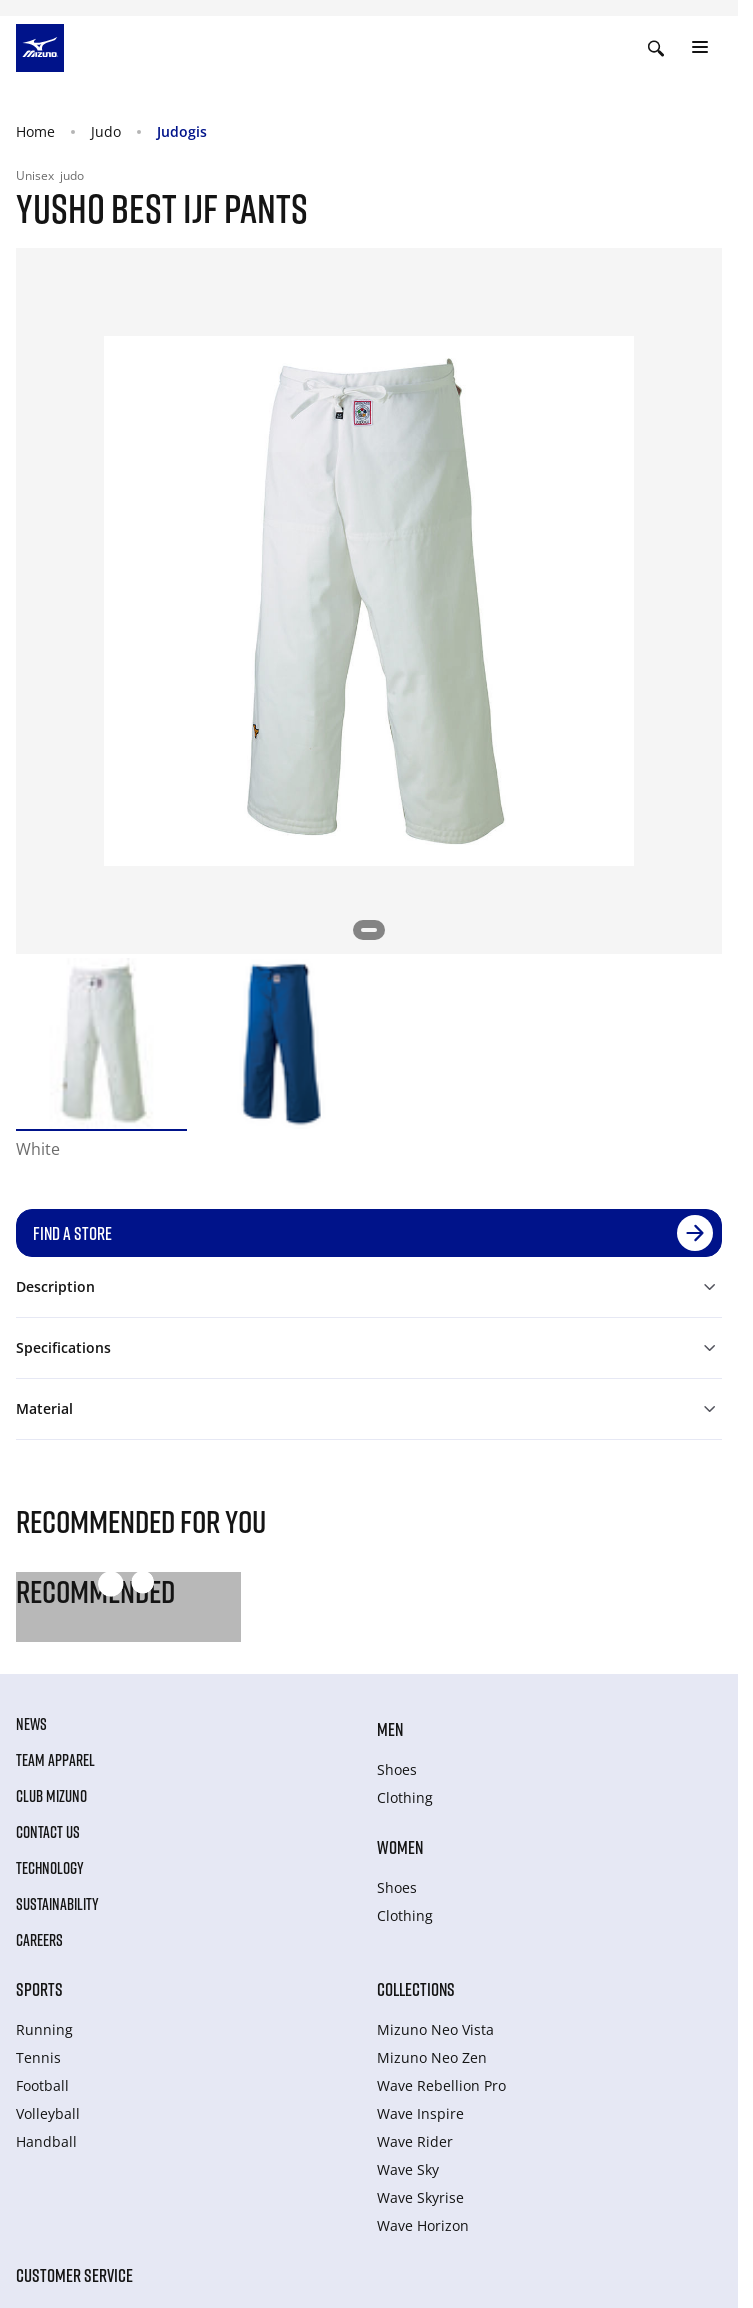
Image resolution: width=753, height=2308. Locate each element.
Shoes (397, 1769)
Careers (39, 1940)
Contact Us (48, 1832)
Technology (50, 1868)
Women (400, 1847)
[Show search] (656, 48)
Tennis (38, 2057)
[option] (101, 1043)
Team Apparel (55, 1760)
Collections (416, 1989)
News (31, 1724)
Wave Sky (408, 2169)
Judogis (182, 131)
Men (390, 1729)
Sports (39, 1989)
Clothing (405, 1797)
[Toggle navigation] (700, 48)
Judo (106, 131)
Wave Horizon (423, 2225)
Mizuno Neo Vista (435, 2029)
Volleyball (48, 2113)
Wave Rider (415, 2141)
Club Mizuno (51, 1796)
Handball (46, 2141)
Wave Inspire (420, 2113)
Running (44, 2029)
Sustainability (57, 1904)
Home (35, 131)
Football (42, 2085)
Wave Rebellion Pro (441, 2085)
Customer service (74, 2275)
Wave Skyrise (420, 2197)
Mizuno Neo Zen (432, 2057)
